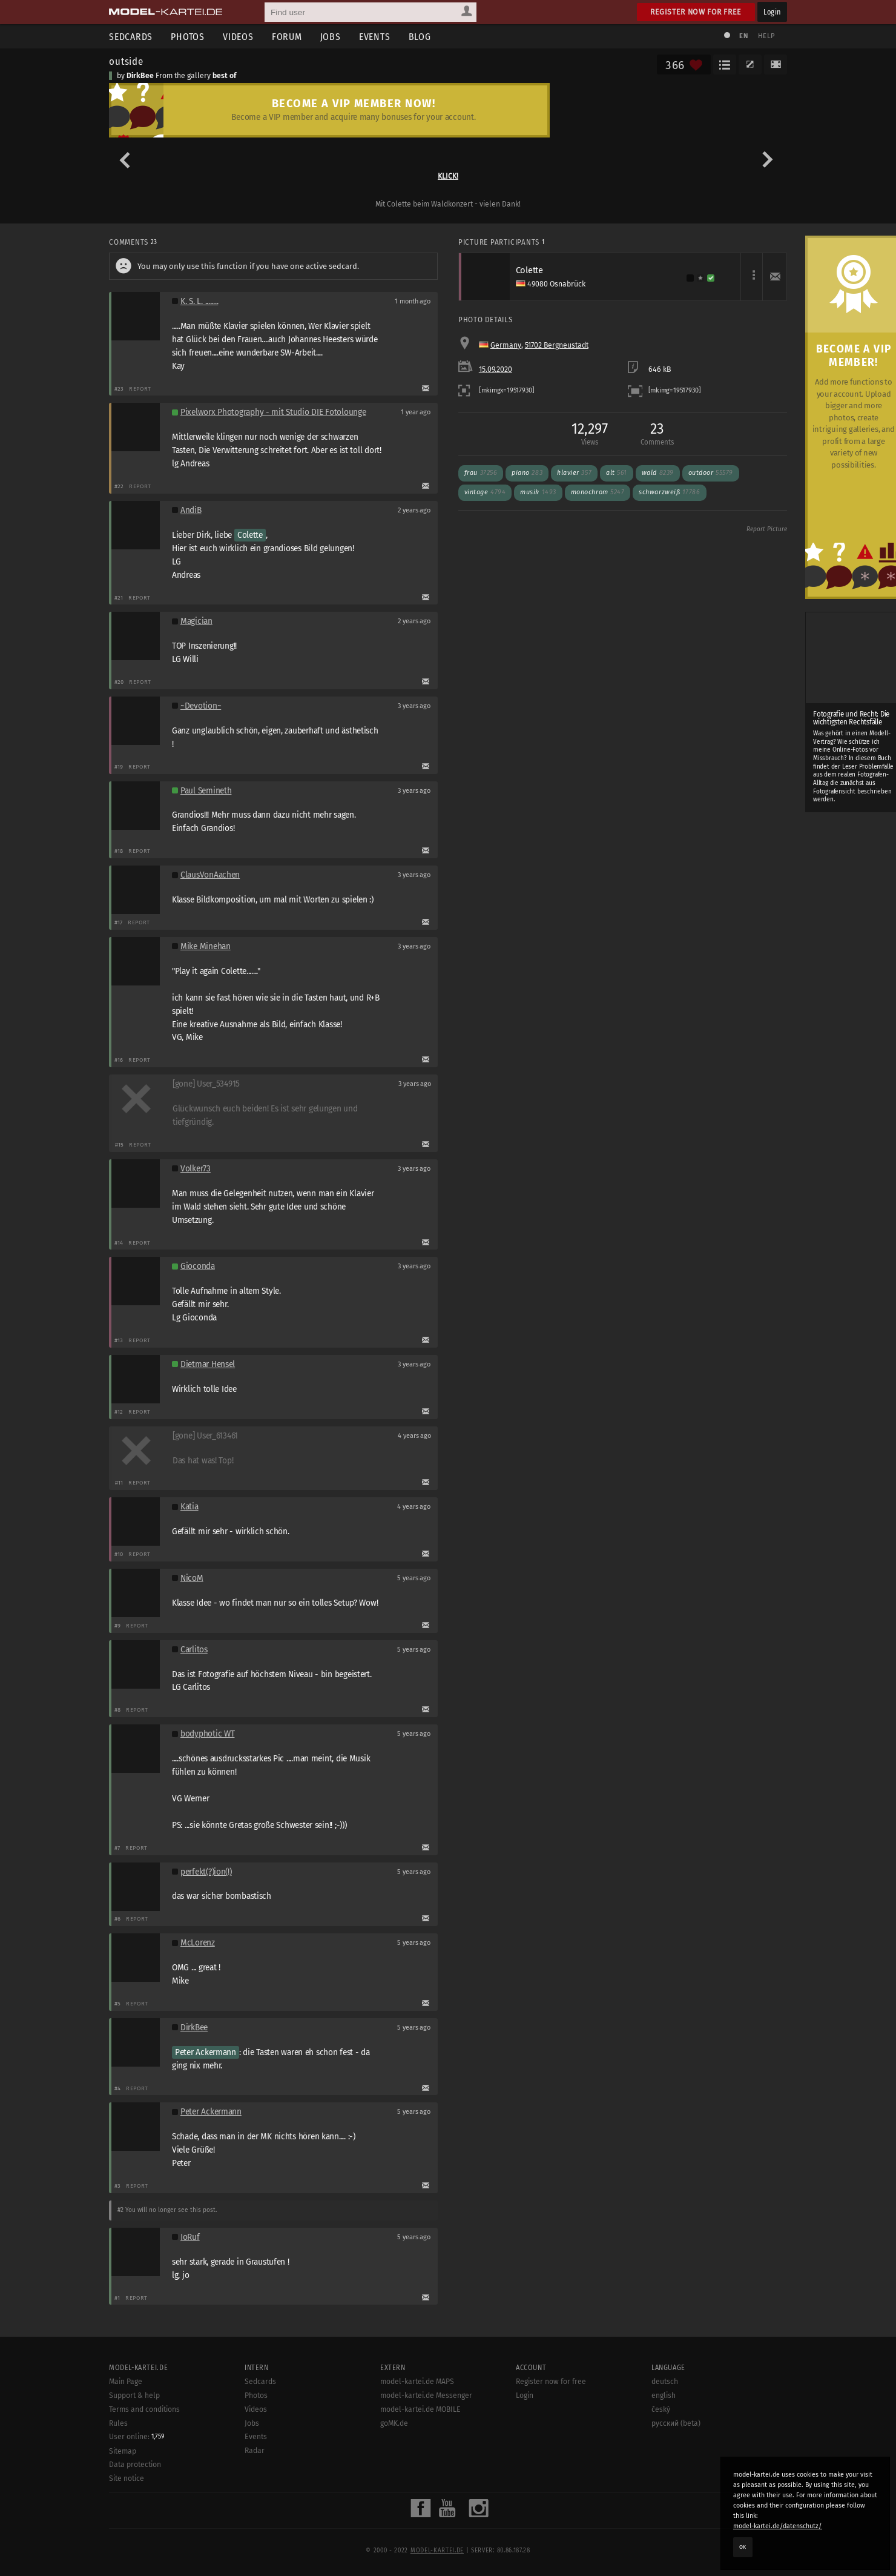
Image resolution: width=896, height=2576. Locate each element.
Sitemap (122, 2451)
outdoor (710, 473)
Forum (287, 36)
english (663, 2395)
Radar (255, 2450)
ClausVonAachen (210, 875)
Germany (505, 345)
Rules (118, 2423)
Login (772, 11)
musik (538, 492)
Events (374, 36)
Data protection (135, 2464)
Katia (189, 1507)
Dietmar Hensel (207, 1364)
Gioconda (197, 1266)
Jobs (330, 36)
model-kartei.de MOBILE (420, 2409)
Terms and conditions (144, 2409)
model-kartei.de (437, 2550)
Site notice (126, 2478)
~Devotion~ (200, 706)
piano (527, 473)
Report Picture (766, 529)
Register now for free (696, 11)
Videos (238, 36)
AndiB (191, 510)
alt (616, 473)
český (660, 2409)
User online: (136, 2436)
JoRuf (190, 2237)
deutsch (664, 2381)
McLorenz (197, 1943)
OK (742, 2547)
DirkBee (140, 75)
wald (658, 473)
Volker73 (195, 1169)
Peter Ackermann (205, 2052)
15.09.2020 (495, 369)
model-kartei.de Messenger (426, 2395)
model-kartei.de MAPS (417, 2381)
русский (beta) (675, 2423)
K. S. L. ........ (199, 301)
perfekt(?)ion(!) (206, 1872)
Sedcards (131, 36)
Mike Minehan (205, 946)
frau (480, 473)
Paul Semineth (205, 791)
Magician (196, 621)
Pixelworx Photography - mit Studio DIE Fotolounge (273, 412)
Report (140, 388)
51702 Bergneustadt (556, 345)
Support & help (134, 2395)
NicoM (191, 1578)
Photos (188, 36)
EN (743, 36)
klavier (574, 473)
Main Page (125, 2381)
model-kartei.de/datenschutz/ (777, 2526)
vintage (485, 492)
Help (766, 36)
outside (126, 61)
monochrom (598, 492)
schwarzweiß (669, 492)
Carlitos (194, 1649)
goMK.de (394, 2423)
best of (224, 75)
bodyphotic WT (207, 1734)
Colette (250, 535)
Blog (420, 36)
